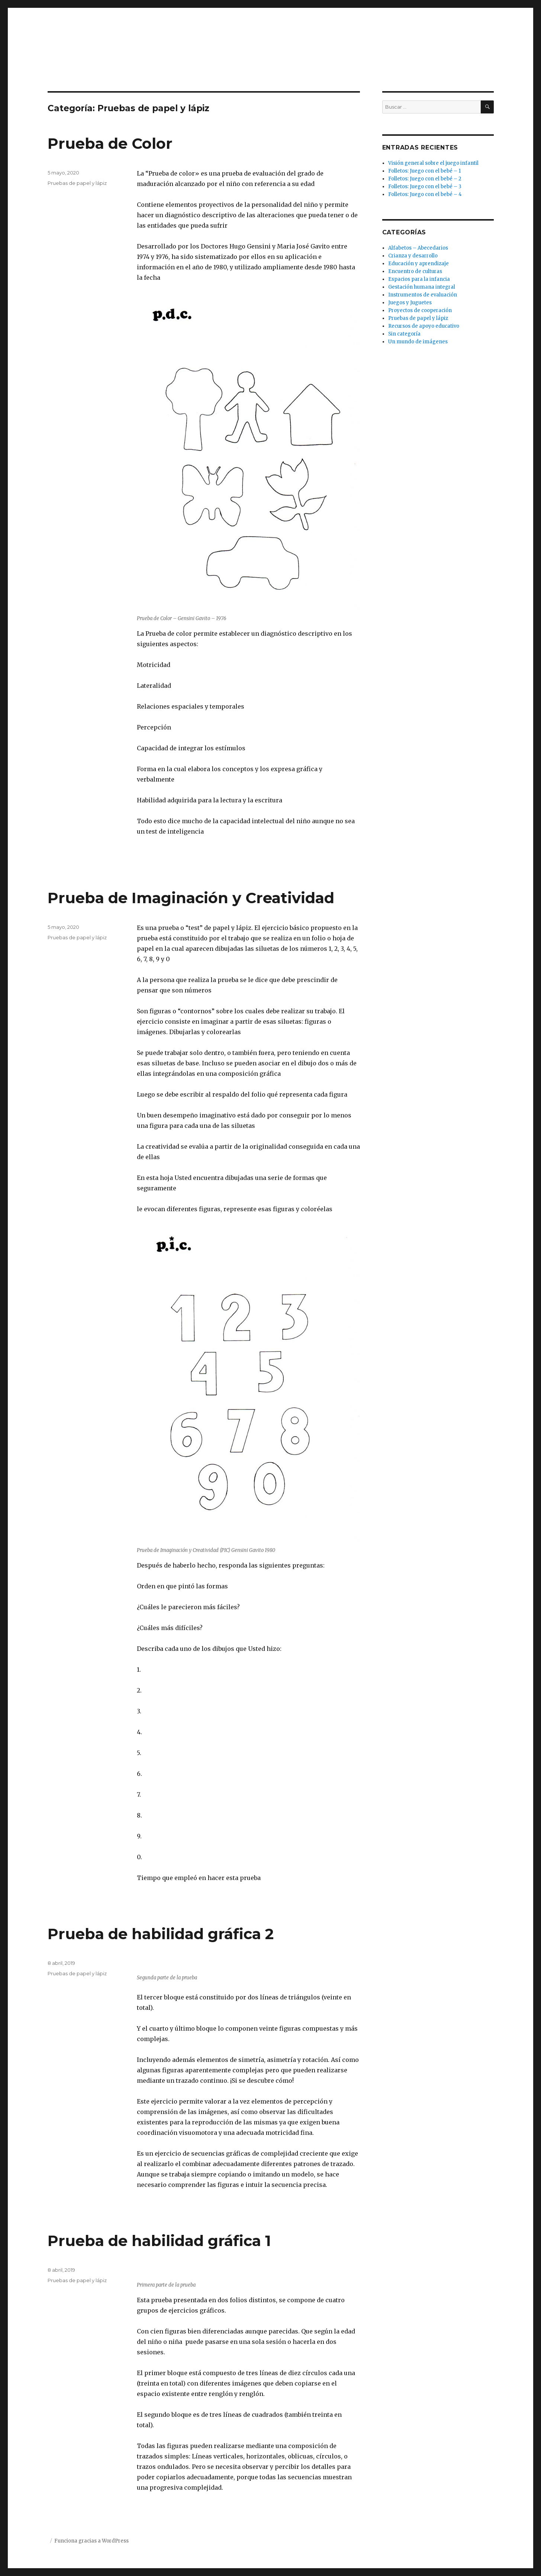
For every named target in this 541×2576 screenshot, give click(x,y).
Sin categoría (404, 334)
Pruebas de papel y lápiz (77, 183)
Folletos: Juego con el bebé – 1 (424, 171)
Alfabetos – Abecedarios (418, 248)
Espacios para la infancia (419, 279)
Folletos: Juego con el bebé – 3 (424, 186)
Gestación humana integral (421, 287)
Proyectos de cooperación (420, 310)
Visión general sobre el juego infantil (433, 163)
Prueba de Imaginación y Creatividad (191, 898)
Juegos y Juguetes (410, 302)
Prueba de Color (110, 143)
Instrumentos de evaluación (422, 295)
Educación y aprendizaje (418, 263)
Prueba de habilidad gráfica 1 (159, 2241)
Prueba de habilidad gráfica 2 (161, 1934)
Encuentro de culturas (415, 271)
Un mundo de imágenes (418, 342)
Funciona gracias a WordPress (91, 2541)
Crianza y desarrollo (413, 256)
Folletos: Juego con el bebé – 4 (425, 194)
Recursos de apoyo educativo (423, 326)
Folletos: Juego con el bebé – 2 (424, 179)
